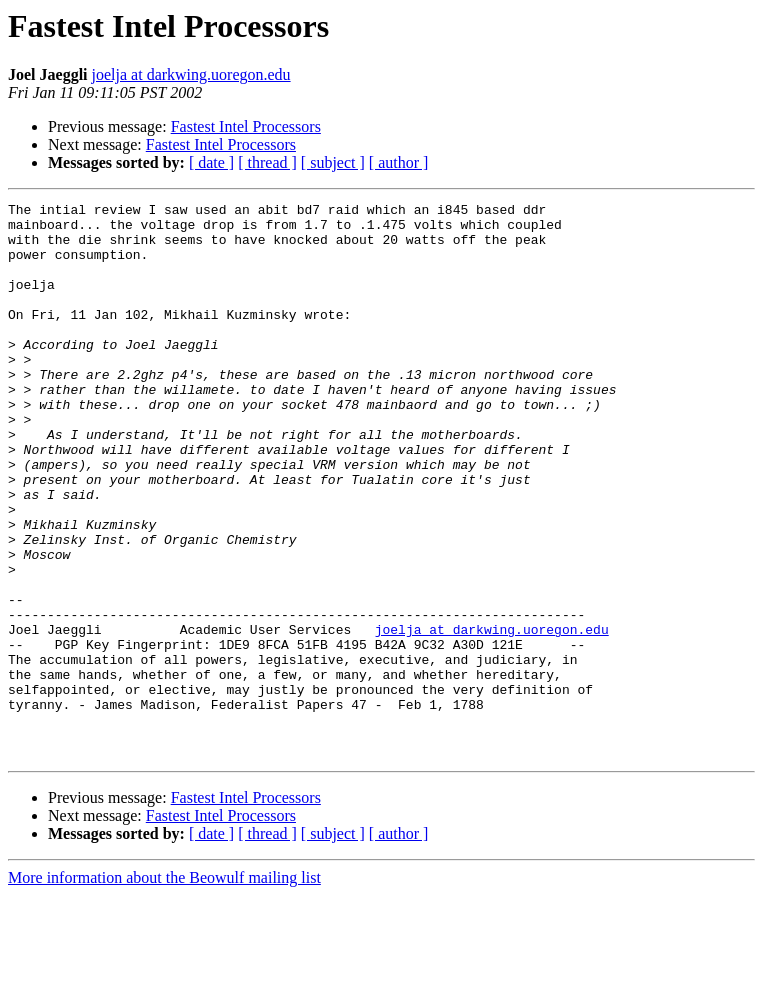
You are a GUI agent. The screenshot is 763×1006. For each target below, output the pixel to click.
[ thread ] (267, 162)
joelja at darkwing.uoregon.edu (191, 74)
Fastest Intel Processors (246, 126)
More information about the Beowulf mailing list (164, 988)
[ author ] (399, 162)
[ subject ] (333, 162)
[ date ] (211, 162)
